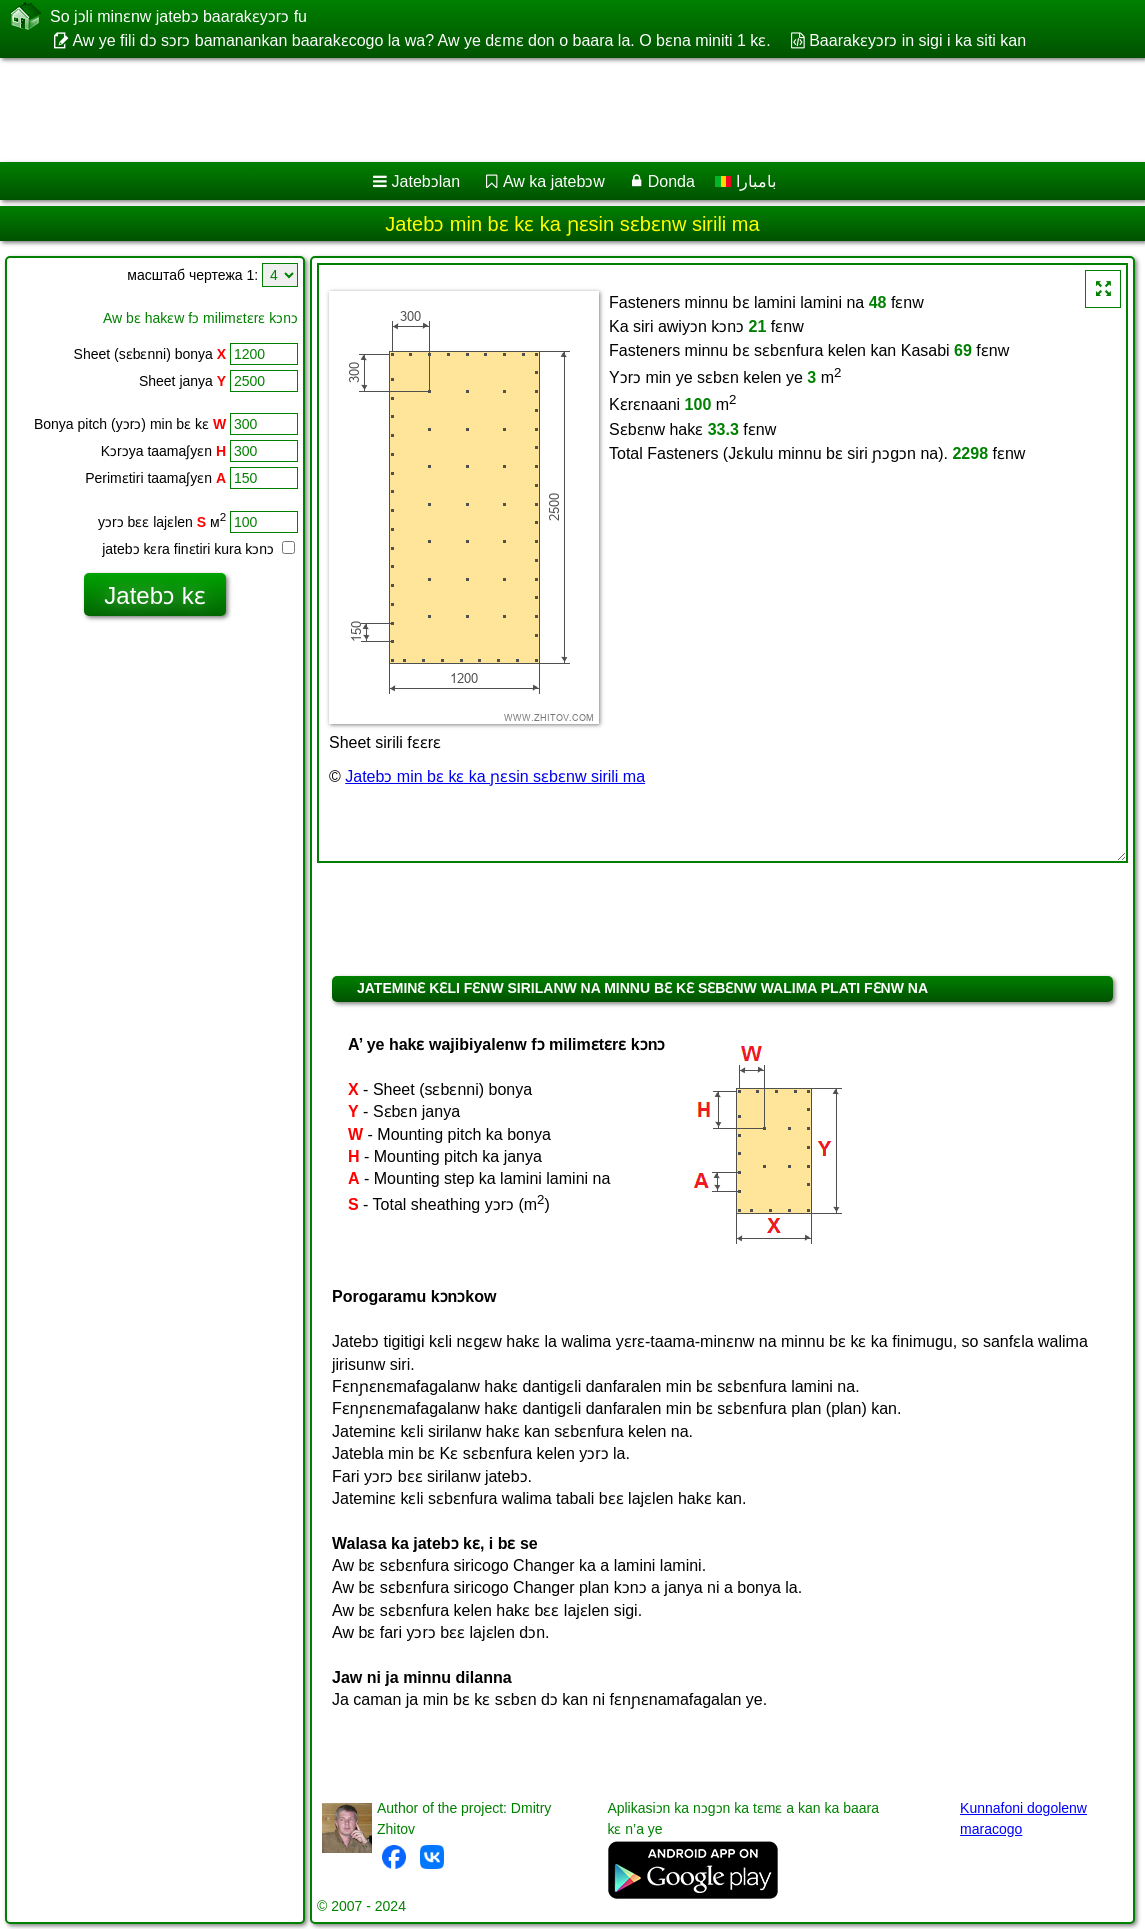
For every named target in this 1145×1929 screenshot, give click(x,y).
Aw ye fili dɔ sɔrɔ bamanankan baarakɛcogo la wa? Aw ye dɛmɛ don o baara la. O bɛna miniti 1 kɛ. (421, 40)
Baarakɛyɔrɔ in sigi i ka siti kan (917, 40)
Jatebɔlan (426, 181)
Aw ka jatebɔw (554, 181)
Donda (671, 181)
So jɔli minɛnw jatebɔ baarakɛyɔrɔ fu (178, 16)
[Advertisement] (551, 110)
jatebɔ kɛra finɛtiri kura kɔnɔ (198, 549)
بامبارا (745, 181)
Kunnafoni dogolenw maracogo (1023, 1818)
